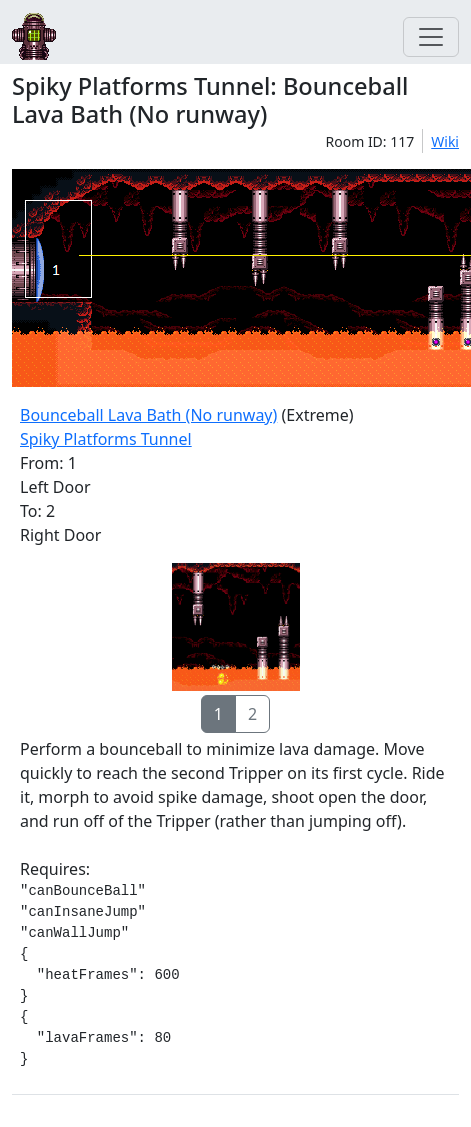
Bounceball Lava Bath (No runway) (148, 415)
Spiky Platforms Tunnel (106, 439)
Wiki (445, 141)
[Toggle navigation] (431, 37)
